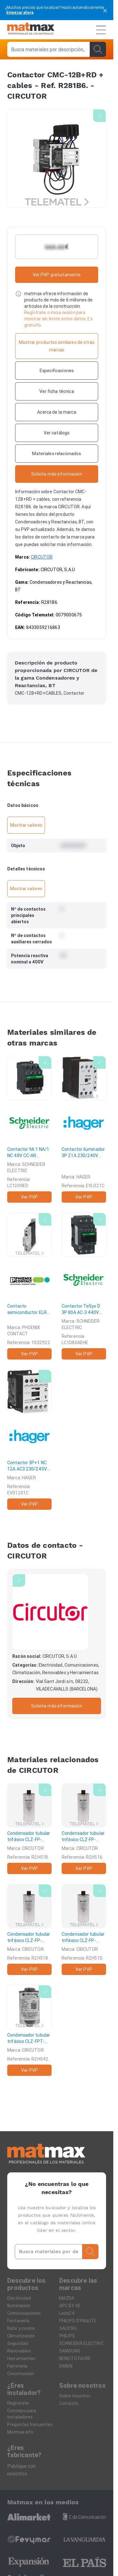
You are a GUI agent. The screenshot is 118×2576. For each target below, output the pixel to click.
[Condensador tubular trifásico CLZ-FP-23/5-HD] (84, 1828)
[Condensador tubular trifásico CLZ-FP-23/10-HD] (29, 1828)
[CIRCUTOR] (50, 1612)
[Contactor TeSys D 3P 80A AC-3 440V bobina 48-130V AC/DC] (84, 1286)
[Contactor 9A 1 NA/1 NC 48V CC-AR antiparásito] (29, 1129)
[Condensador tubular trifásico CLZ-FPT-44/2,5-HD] (29, 2030)
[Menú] (101, 30)
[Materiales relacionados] (56, 453)
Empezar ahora (19, 12)
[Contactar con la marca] (56, 474)
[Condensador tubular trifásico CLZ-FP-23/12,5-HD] (84, 1929)
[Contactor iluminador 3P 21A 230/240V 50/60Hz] (84, 1129)
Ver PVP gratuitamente (57, 275)
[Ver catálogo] (56, 433)
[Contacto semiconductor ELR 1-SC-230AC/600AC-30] (29, 1286)
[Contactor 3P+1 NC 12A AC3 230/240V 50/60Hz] (29, 1440)
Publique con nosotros (21, 2470)
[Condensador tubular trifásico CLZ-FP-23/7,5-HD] (29, 1929)
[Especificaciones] (56, 370)
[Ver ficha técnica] (56, 391)
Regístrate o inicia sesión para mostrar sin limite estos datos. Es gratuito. (58, 319)
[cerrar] (105, 10)
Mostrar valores (26, 825)
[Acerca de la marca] (56, 412)
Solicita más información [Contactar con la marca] (56, 1706)
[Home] (30, 30)
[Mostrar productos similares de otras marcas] (56, 346)
